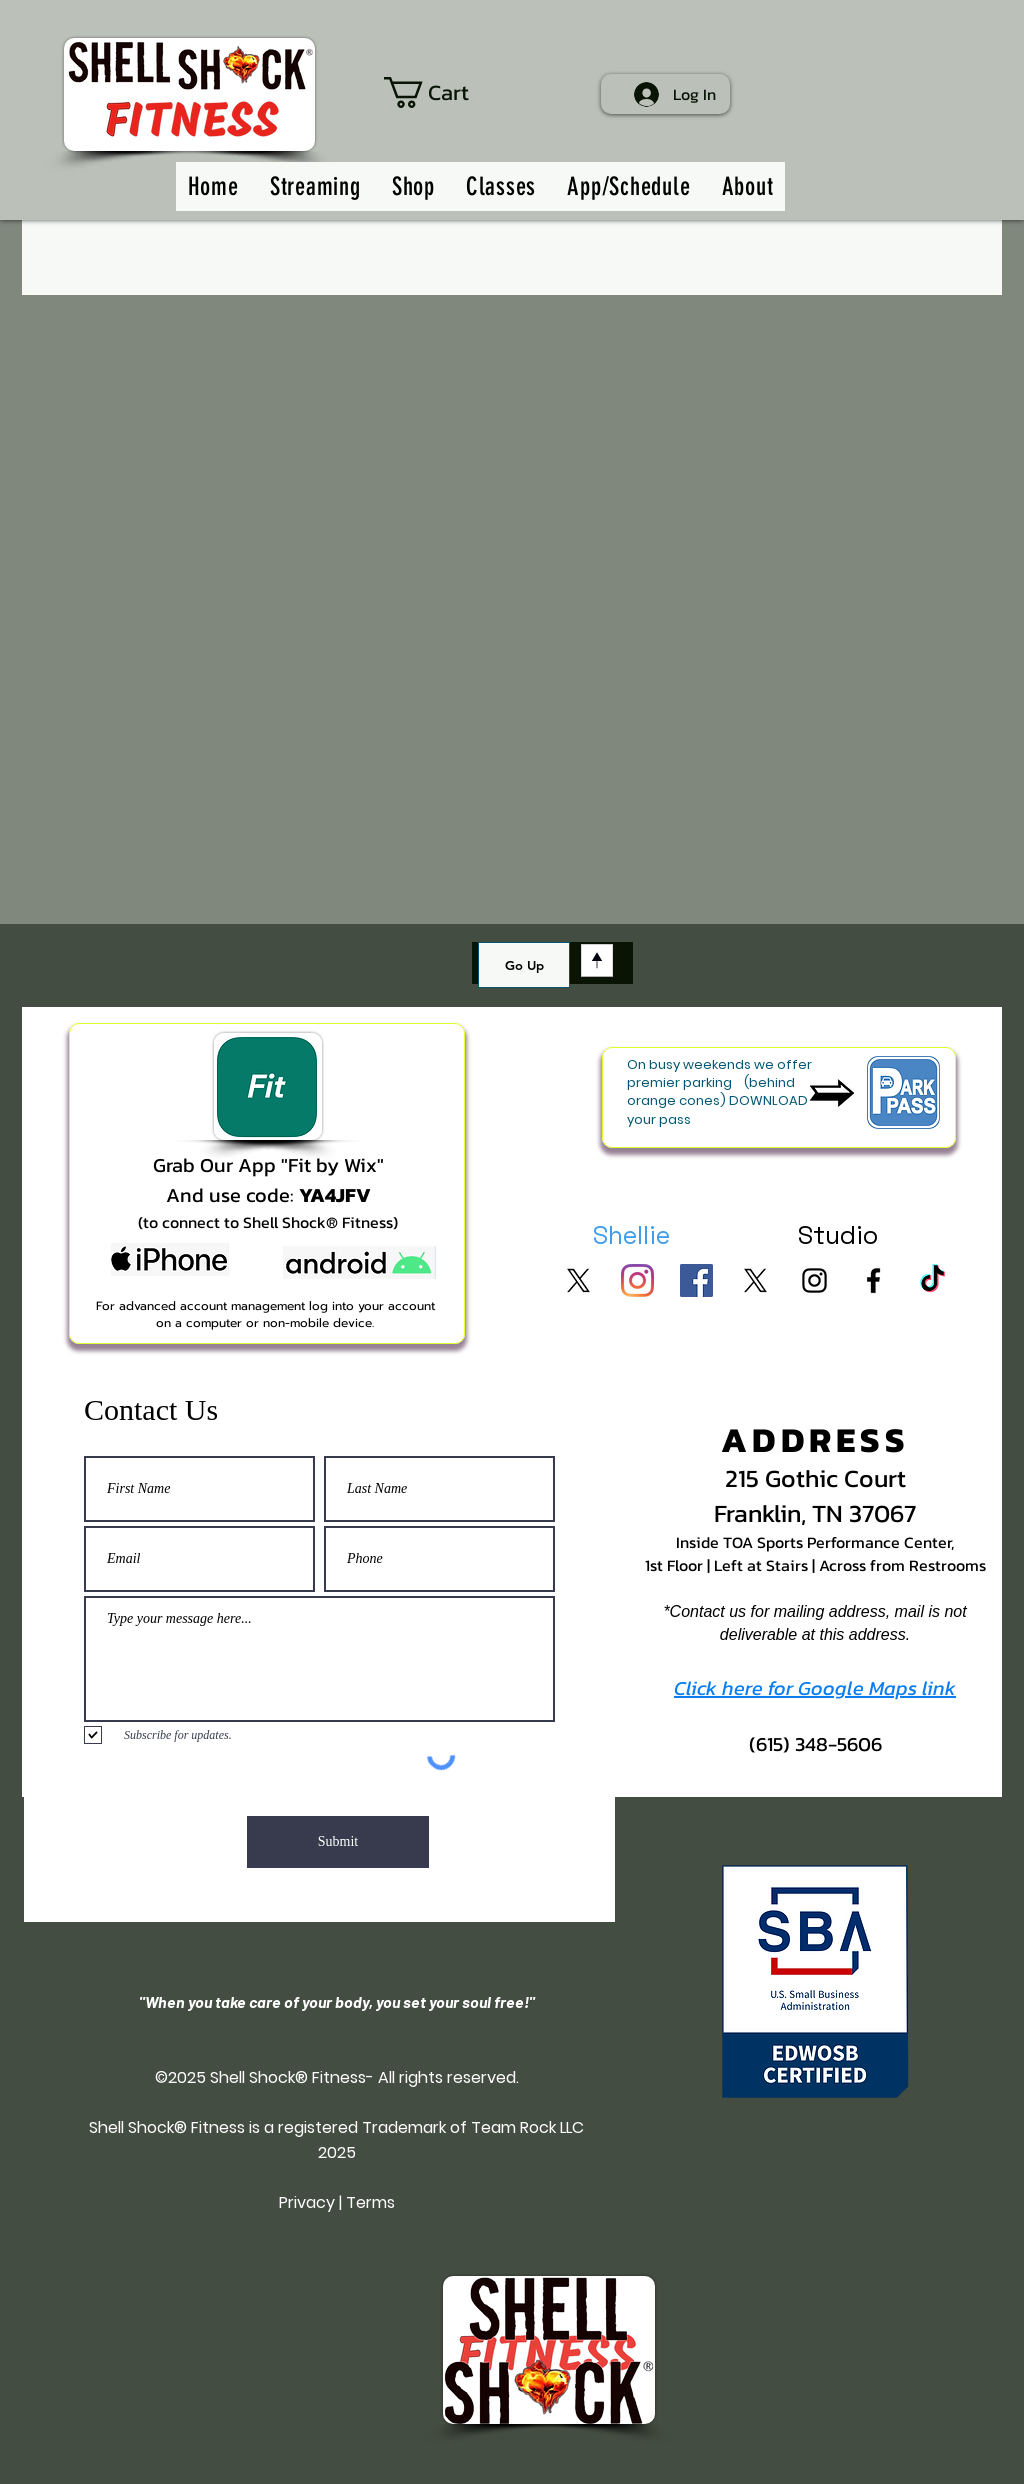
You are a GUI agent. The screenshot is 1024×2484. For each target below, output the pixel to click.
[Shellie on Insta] (637, 1280)
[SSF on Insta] (814, 1280)
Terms (370, 2202)
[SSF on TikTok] (932, 1280)
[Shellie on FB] (696, 1280)
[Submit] (338, 1842)
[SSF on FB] (873, 1280)
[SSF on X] (755, 1280)
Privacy (307, 2202)
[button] (448, 92)
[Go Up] (524, 965)
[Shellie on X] (578, 1280)
